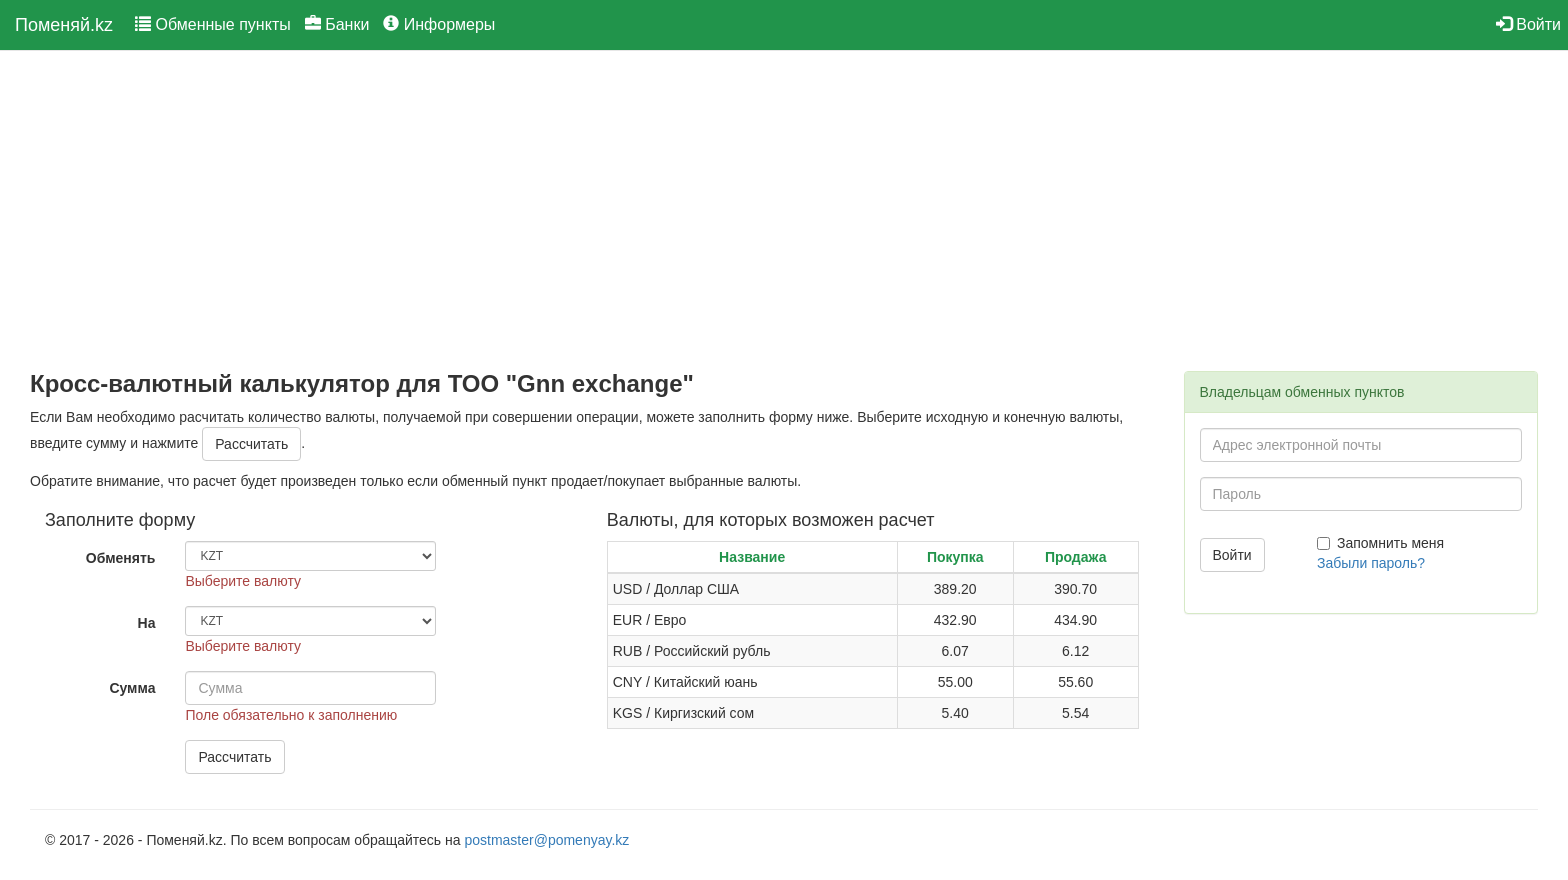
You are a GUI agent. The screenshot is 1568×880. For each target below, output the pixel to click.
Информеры (439, 24)
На (147, 623)
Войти (1528, 24)
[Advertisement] (592, 211)
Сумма (132, 688)
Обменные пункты (213, 24)
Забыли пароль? (1371, 563)
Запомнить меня (1380, 543)
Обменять (121, 558)
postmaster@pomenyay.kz (546, 840)
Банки (337, 24)
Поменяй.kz (64, 25)
